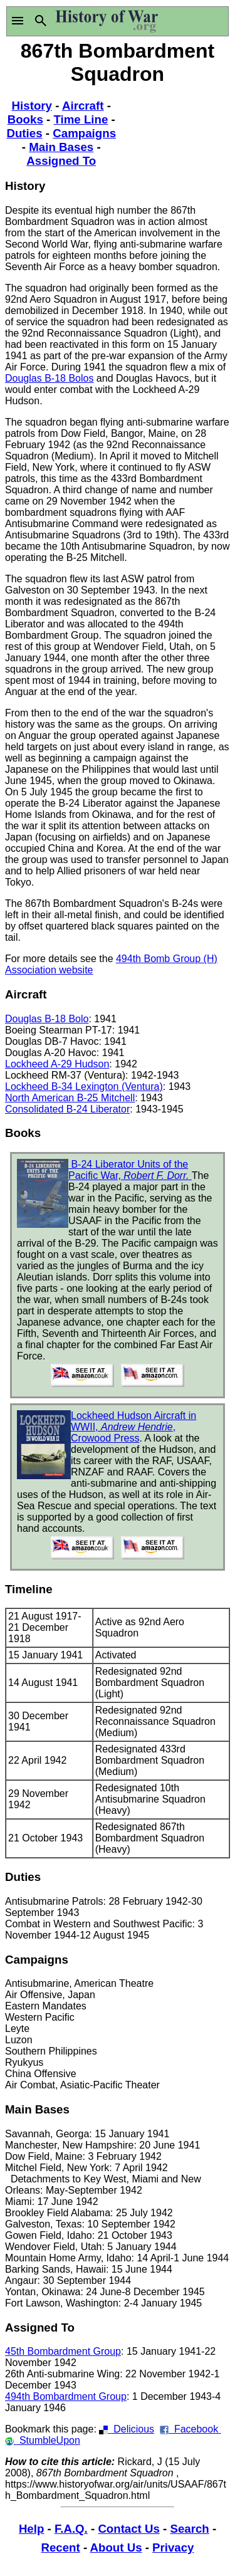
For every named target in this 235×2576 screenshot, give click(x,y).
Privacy (173, 2547)
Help (31, 2528)
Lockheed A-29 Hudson (57, 1064)
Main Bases (61, 147)
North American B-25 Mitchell (70, 1097)
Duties (24, 133)
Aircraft (83, 105)
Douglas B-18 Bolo (46, 1018)
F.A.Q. (71, 2528)
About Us (116, 2547)
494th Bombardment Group (66, 2396)
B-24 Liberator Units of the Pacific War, (130, 1170)
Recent (60, 2547)
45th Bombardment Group (63, 2351)
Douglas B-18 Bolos (49, 378)
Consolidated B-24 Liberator (67, 1109)
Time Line (80, 119)
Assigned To (61, 160)
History (32, 105)
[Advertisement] (174, 135)
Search (189, 2528)
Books (25, 119)
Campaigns (84, 133)
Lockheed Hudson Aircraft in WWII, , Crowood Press (133, 1426)
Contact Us (128, 2528)
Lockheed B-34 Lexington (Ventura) (84, 1086)
